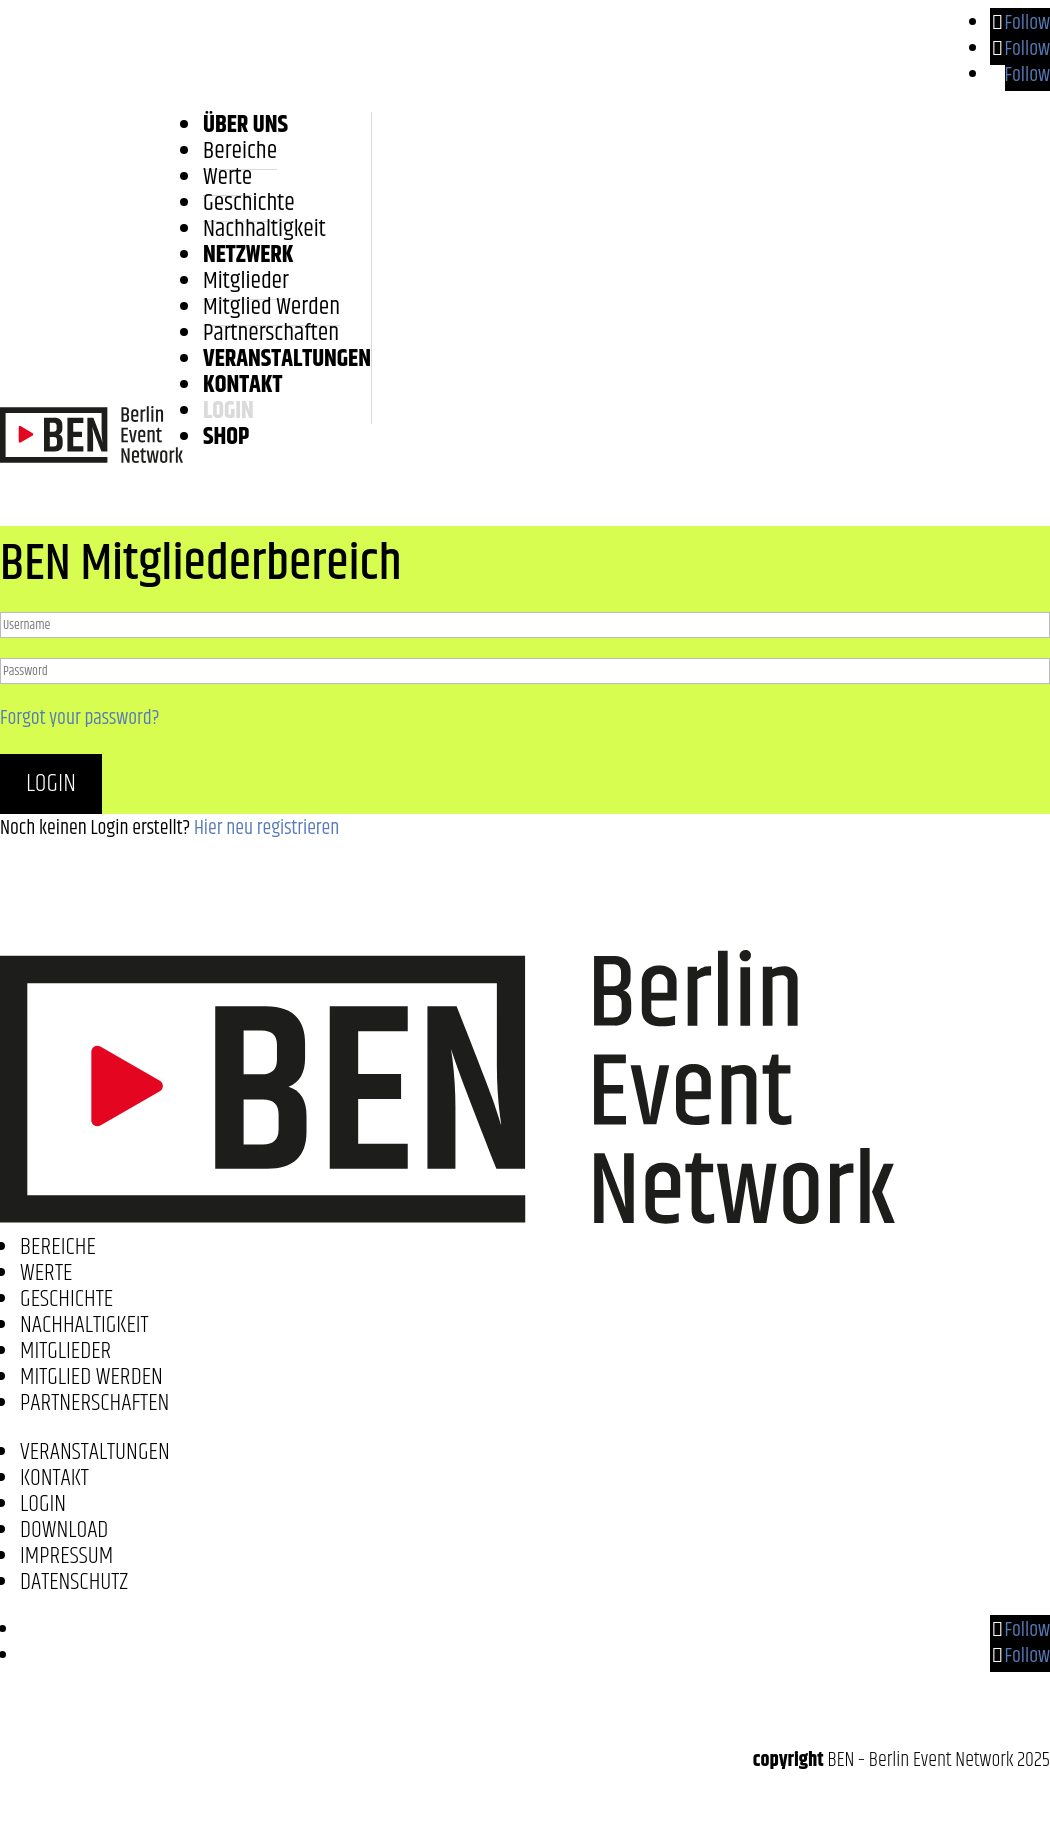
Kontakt (242, 385)
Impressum (66, 1556)
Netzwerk (248, 255)
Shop (226, 437)
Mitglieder (246, 281)
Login (51, 783)
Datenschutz (74, 1582)
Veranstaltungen (287, 359)
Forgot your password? (79, 718)
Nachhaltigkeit (264, 229)
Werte (227, 177)
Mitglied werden (271, 307)
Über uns (245, 125)
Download (64, 1530)
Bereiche (240, 151)
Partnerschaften (271, 333)
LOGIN (228, 411)
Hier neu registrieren (266, 828)
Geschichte (249, 203)
